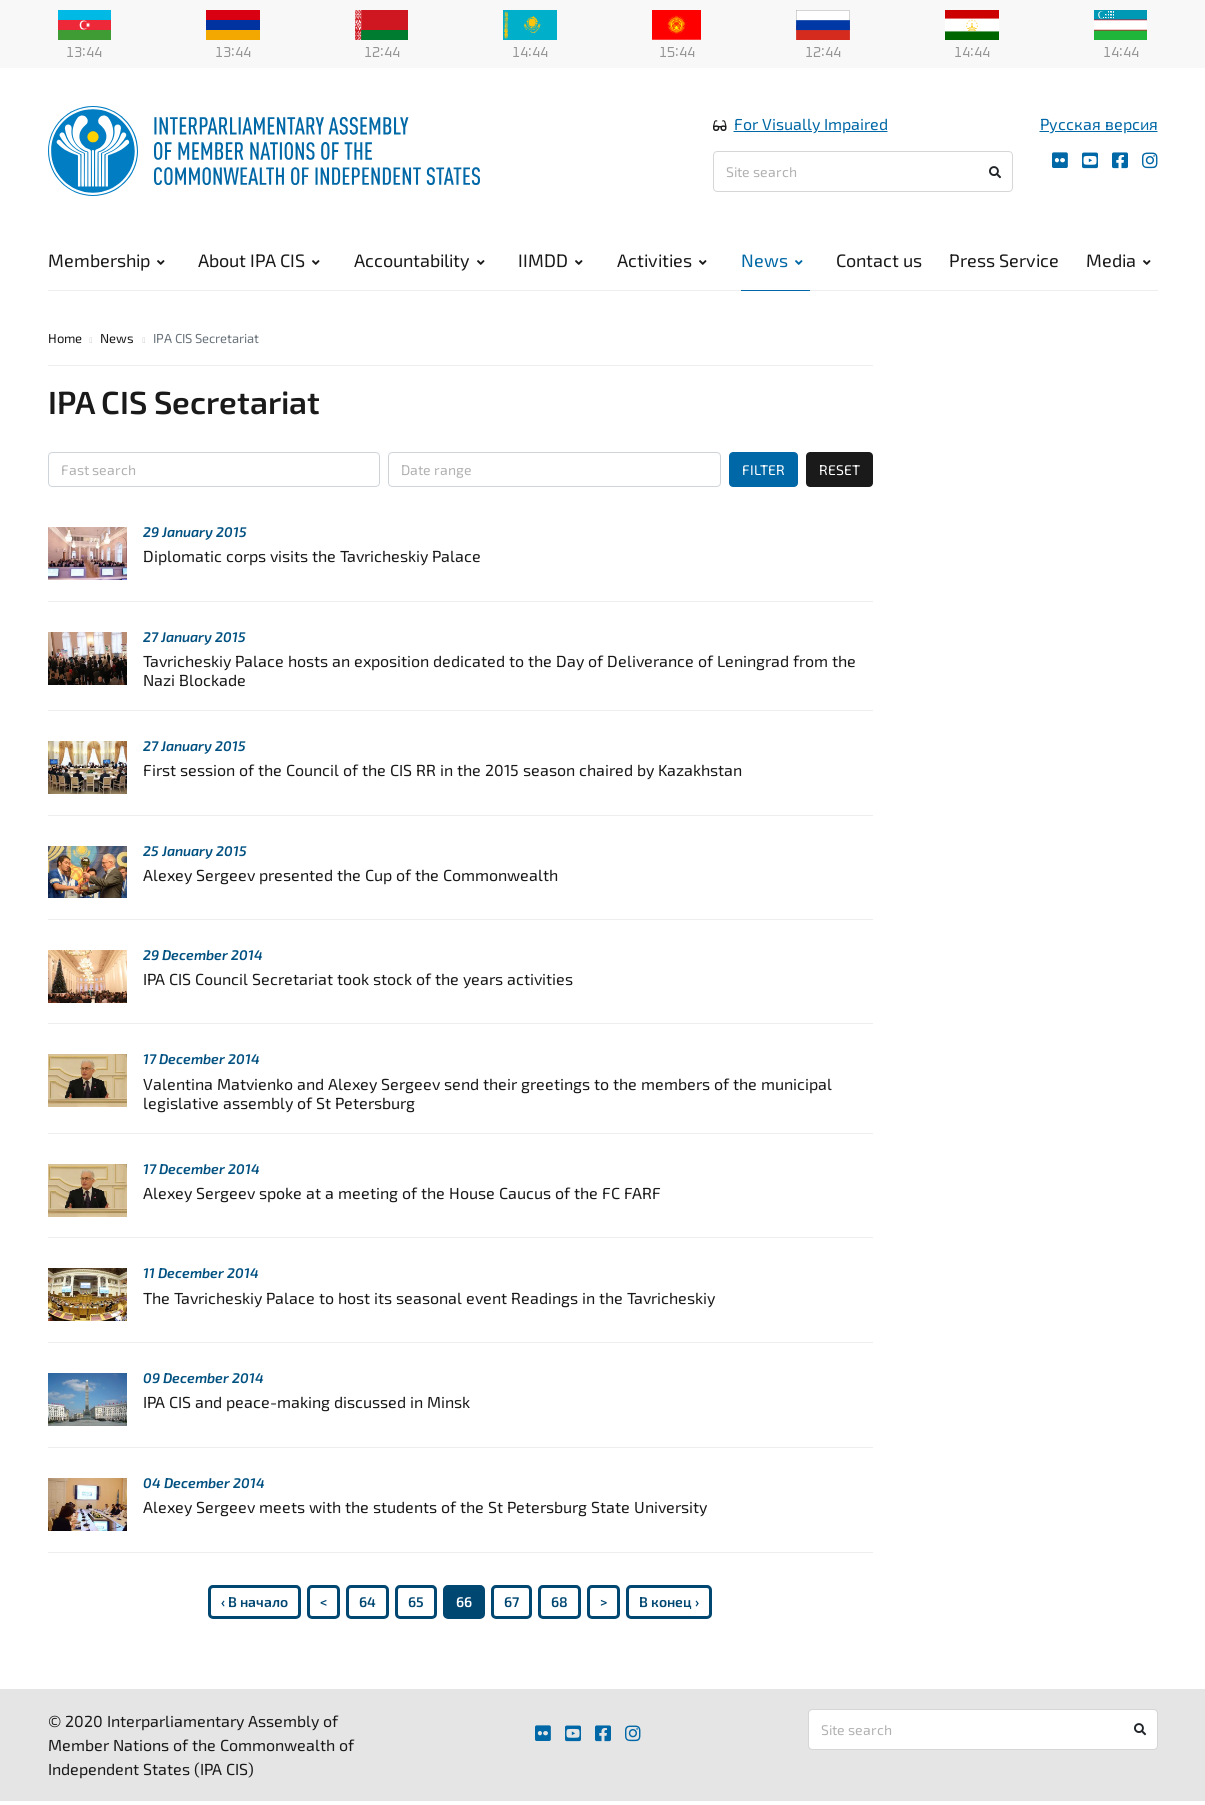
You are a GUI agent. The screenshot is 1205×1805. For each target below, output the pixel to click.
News (772, 260)
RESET (839, 469)
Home (65, 338)
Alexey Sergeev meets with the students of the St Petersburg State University (425, 1506)
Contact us (879, 260)
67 (511, 1601)
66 (464, 1601)
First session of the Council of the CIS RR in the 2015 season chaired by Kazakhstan (442, 769)
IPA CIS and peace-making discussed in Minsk (306, 1401)
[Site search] (863, 171)
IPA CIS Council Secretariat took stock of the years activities (358, 978)
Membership (106, 260)
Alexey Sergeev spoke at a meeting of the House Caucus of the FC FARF (402, 1192)
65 (416, 1601)
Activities (662, 260)
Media (1118, 260)
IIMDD (550, 260)
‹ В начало (254, 1601)
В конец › (669, 1601)
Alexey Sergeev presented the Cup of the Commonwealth (350, 874)
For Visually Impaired (811, 123)
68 (559, 1601)
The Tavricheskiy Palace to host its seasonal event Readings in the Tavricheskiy (429, 1297)
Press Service (1004, 260)
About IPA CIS (259, 260)
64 (367, 1601)
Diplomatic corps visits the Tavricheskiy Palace (312, 555)
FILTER (763, 469)
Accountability (419, 260)
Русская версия (1099, 123)
